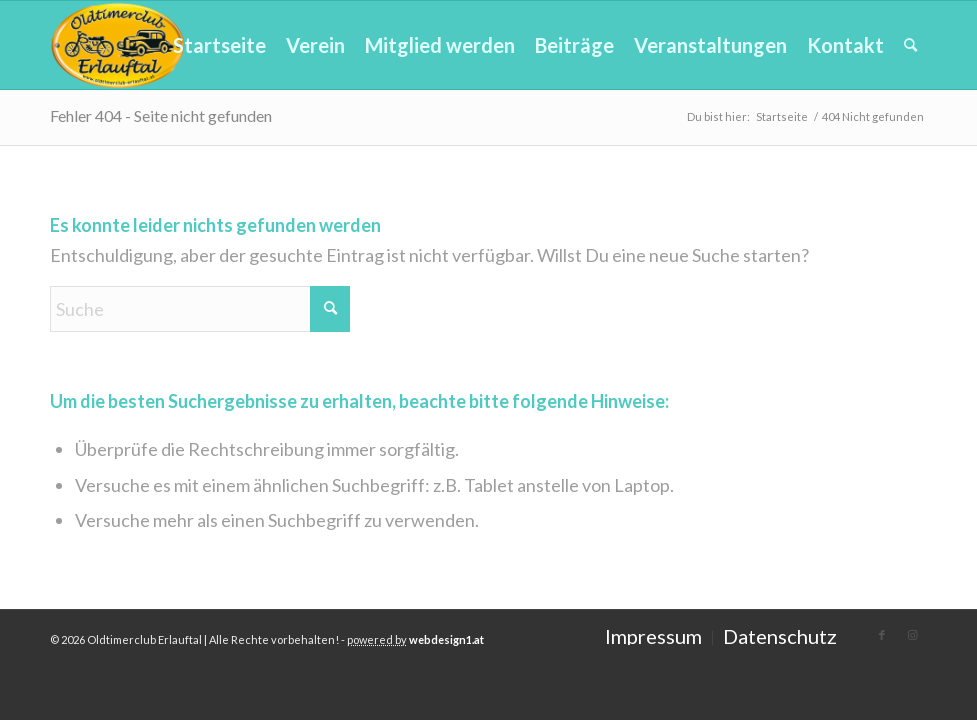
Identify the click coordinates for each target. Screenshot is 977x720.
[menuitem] (219, 45)
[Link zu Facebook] (882, 635)
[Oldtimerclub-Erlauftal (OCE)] (118, 45)
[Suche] (910, 45)
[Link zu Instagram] (912, 635)
